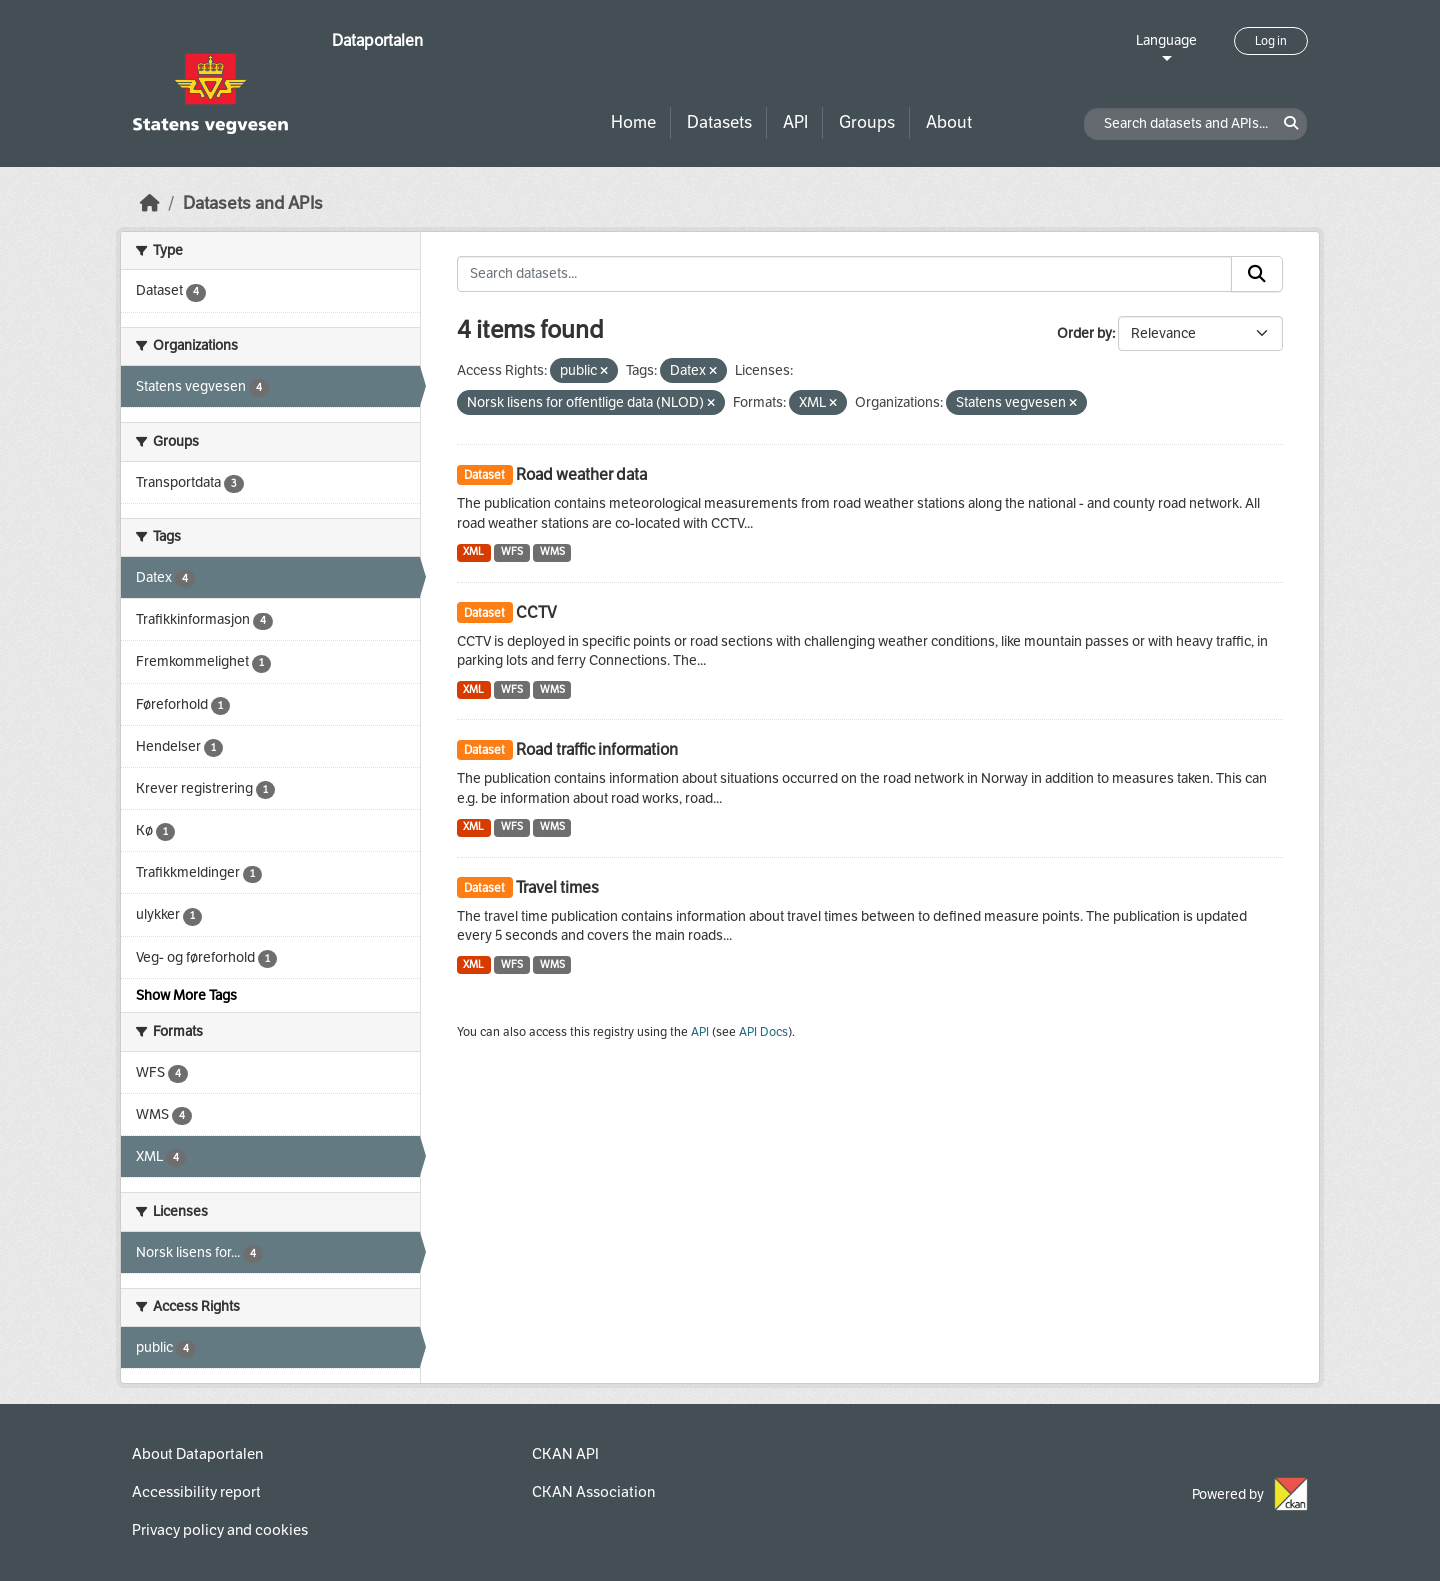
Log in (1271, 41)
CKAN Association (593, 1492)
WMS (552, 551)
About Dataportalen (197, 1454)
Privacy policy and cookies (220, 1530)
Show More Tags (186, 995)
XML (473, 551)
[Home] (150, 203)
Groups (867, 122)
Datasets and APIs (253, 203)
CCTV (536, 612)
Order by (1084, 333)
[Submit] (1257, 274)
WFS (512, 551)
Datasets (719, 122)
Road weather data (581, 474)
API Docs (763, 1032)
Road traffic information (597, 749)
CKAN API (565, 1454)
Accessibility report (196, 1492)
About (949, 122)
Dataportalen (377, 40)
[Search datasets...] (845, 274)
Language (1166, 40)
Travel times (557, 887)
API (795, 122)
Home (633, 122)
